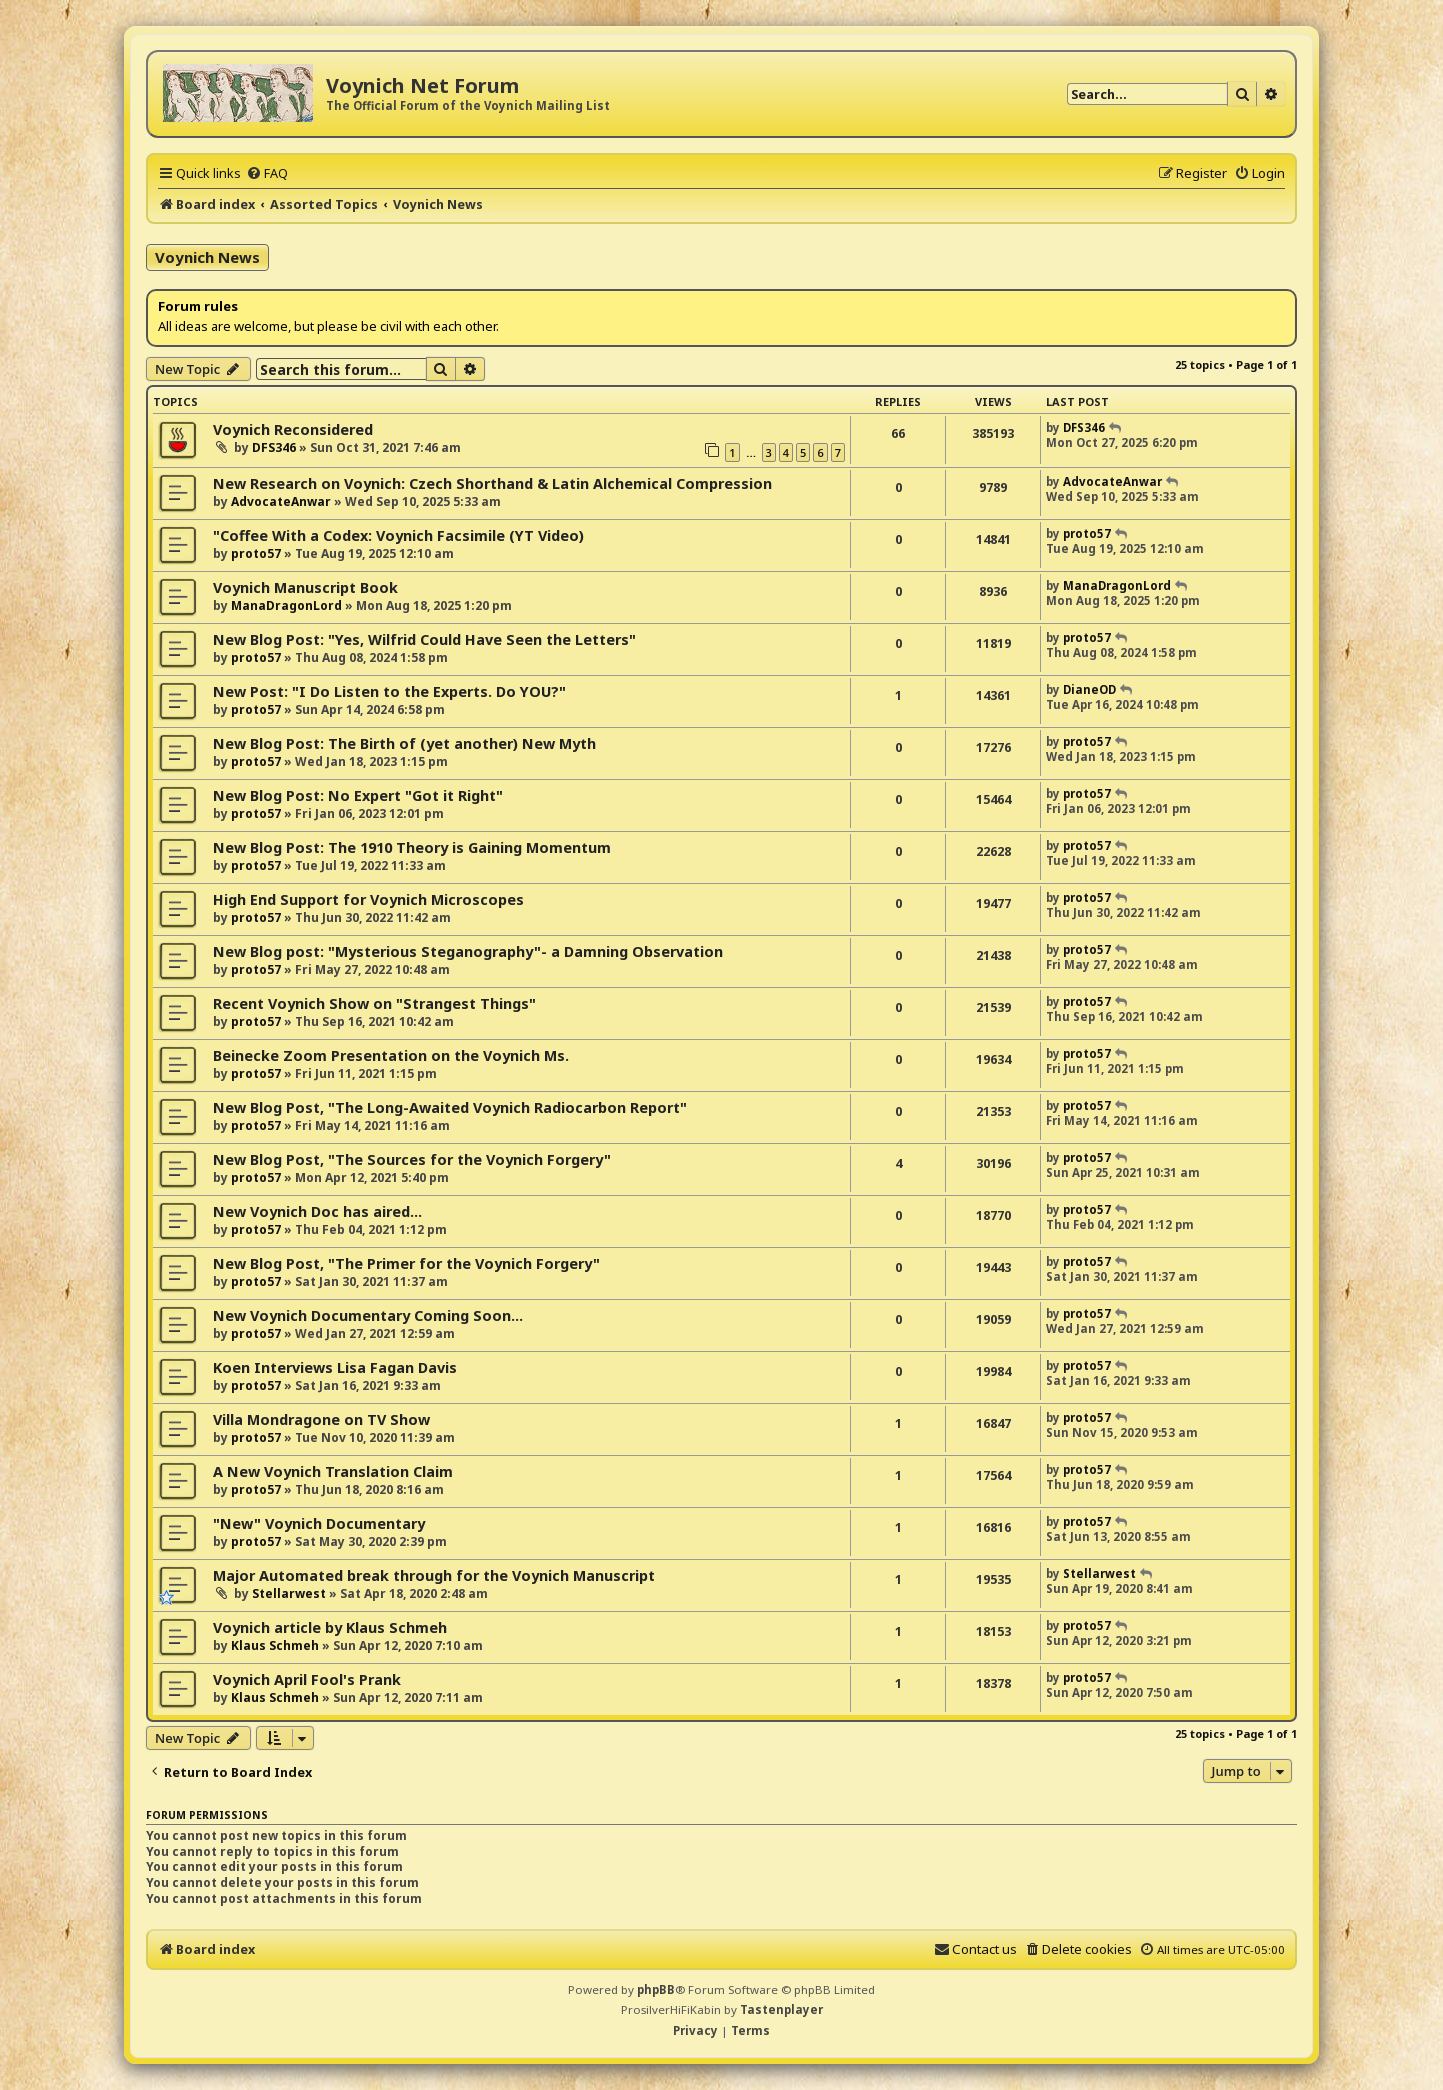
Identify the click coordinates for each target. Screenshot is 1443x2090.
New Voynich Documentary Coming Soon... (368, 1315)
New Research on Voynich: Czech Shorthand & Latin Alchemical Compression (492, 483)
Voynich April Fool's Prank (307, 1679)
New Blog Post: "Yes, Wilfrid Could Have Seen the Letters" (424, 639)
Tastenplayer (781, 2009)
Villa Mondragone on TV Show (321, 1419)
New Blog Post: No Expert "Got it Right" (358, 795)
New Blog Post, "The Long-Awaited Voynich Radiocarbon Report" (450, 1107)
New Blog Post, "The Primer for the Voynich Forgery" (406, 1263)
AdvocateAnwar (281, 501)
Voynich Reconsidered (293, 429)
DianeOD (1089, 689)
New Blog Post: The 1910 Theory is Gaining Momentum (412, 847)
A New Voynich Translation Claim (333, 1471)
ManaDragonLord (286, 605)
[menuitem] (267, 173)
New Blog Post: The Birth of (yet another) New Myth (404, 743)
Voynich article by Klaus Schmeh (330, 1627)
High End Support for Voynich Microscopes (368, 899)
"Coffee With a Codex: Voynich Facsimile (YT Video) (398, 535)
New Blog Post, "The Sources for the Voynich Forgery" (412, 1159)
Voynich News (207, 257)
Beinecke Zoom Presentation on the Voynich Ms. (391, 1055)
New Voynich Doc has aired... (317, 1211)
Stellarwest (289, 1593)
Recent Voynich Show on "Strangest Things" (374, 1003)
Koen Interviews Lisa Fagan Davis (335, 1367)
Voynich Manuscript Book (305, 587)
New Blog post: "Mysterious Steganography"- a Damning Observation (468, 951)
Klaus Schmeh (275, 1645)
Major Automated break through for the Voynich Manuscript (434, 1575)
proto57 (256, 553)
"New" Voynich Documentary (319, 1523)
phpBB (656, 1989)
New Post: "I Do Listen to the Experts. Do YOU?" (389, 691)
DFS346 (274, 447)
